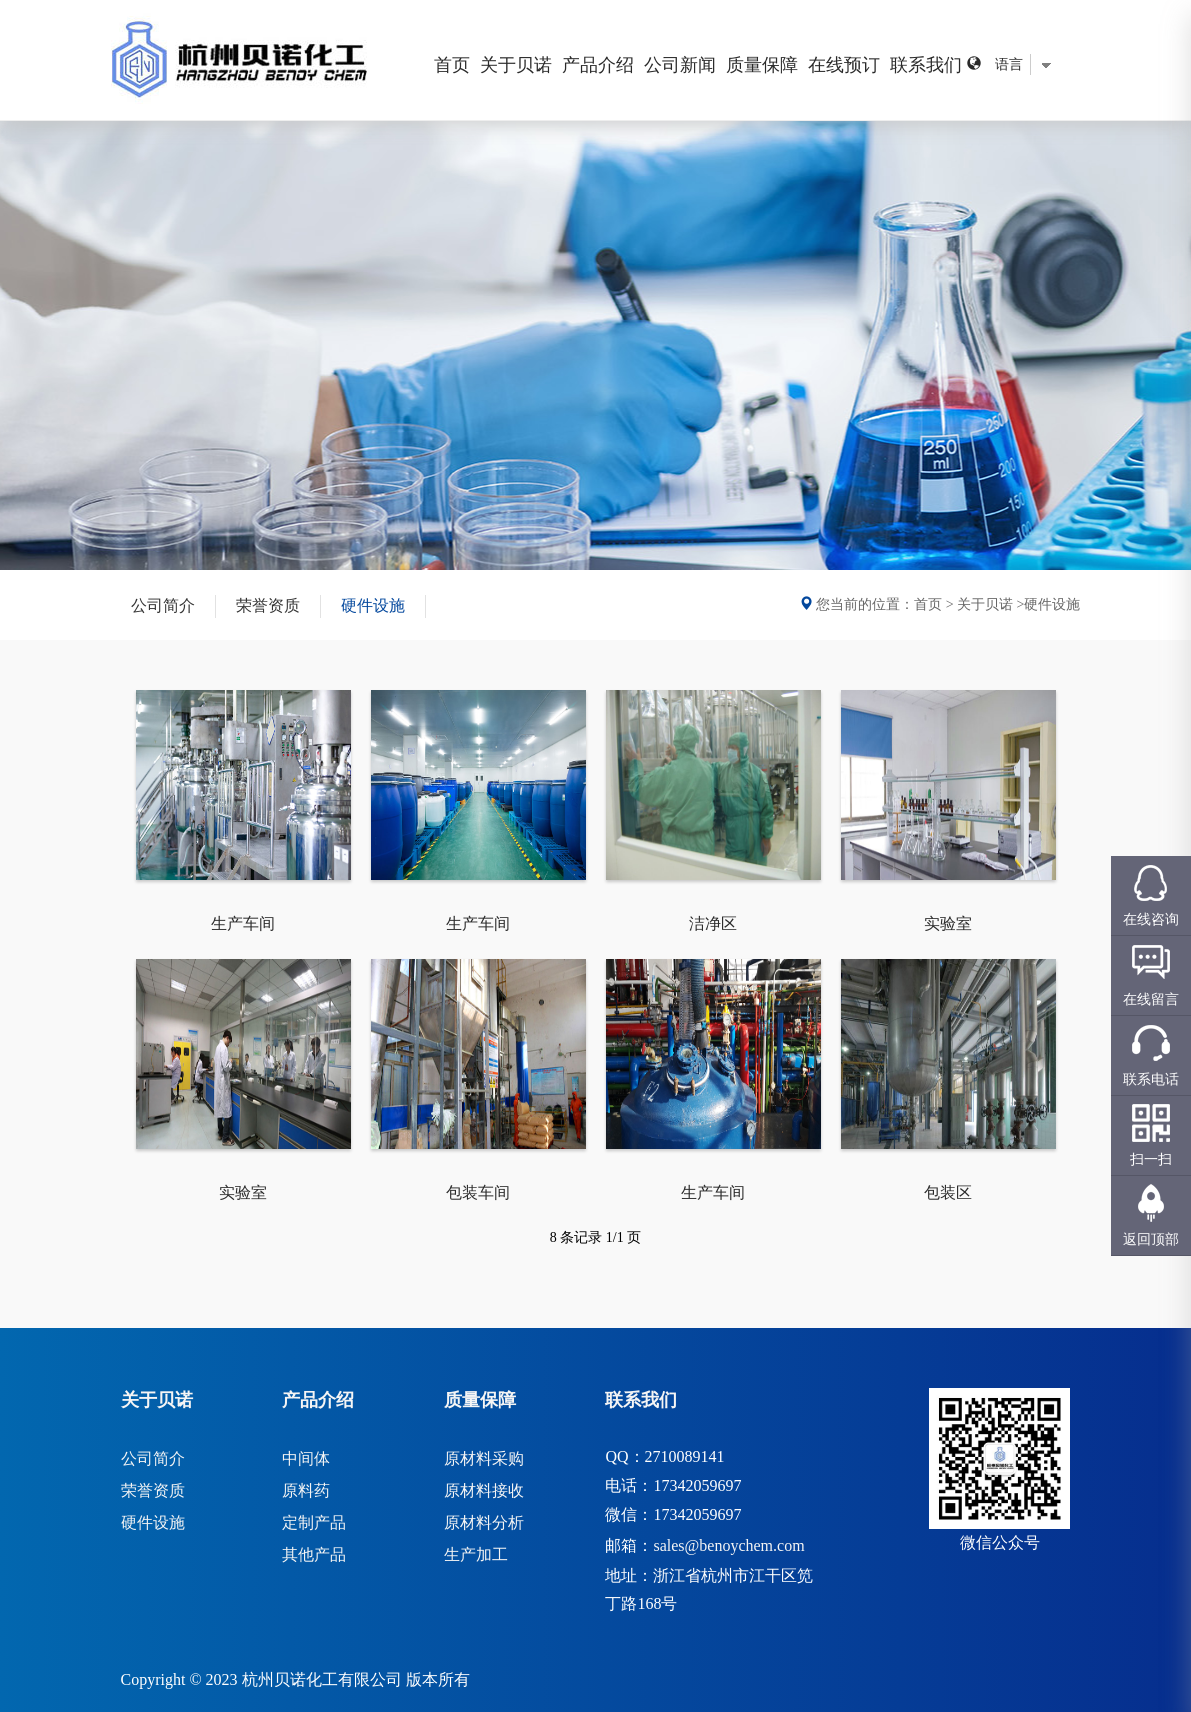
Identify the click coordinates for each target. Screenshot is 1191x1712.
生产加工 (476, 1554)
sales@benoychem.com (728, 1545)
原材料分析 (484, 1522)
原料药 (306, 1490)
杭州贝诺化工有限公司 (322, 1679)
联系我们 (926, 65)
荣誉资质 (268, 605)
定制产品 (314, 1522)
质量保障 (762, 65)
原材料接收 (484, 1490)
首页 (452, 65)
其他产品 (314, 1554)
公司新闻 (680, 65)
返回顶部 (1151, 1239)
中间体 (306, 1458)
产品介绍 (598, 65)
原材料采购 (484, 1458)
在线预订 (844, 65)
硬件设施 (373, 605)
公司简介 (163, 605)
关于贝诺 (516, 65)
